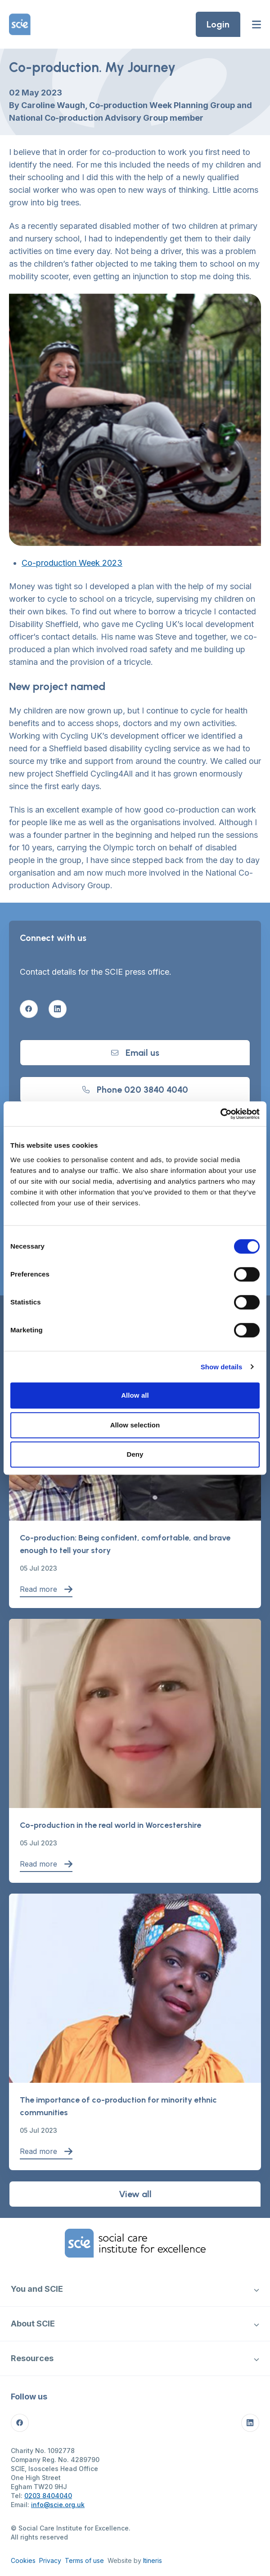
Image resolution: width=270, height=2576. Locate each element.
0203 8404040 (48, 2495)
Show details (222, 1367)
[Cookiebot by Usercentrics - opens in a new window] (220, 1114)
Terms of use (84, 2560)
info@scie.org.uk (58, 2504)
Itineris (152, 2560)
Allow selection (135, 1425)
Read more (46, 1589)
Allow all (135, 1395)
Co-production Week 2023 (72, 563)
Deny (134, 1454)
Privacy (50, 2560)
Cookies (23, 2560)
